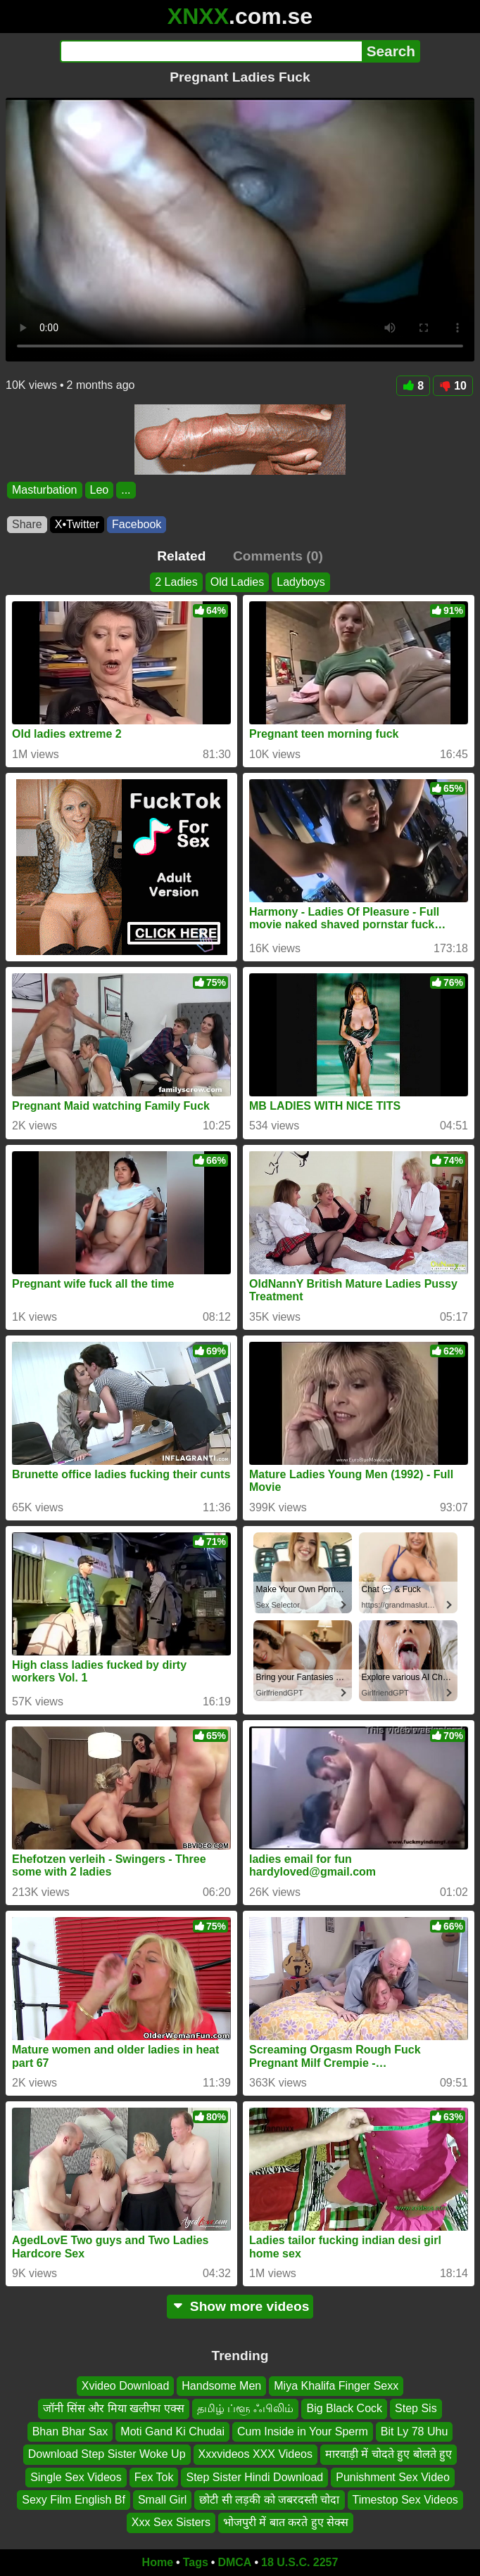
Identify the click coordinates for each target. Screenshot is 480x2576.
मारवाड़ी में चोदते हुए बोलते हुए (388, 2455)
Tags (195, 2562)
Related (181, 556)
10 (453, 386)
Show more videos (240, 2306)
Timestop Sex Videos (405, 2500)
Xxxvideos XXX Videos (255, 2455)
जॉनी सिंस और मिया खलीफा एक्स (113, 2409)
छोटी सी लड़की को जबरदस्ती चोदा (269, 2500)
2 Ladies (176, 582)
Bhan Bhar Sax (70, 2431)
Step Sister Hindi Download (254, 2477)
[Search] (211, 51)
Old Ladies (237, 582)
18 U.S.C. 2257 (299, 2562)
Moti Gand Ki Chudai (172, 2431)
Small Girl (162, 2500)
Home (157, 2562)
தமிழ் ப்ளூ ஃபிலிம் (245, 2409)
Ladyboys (301, 582)
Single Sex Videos (76, 2477)
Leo (99, 490)
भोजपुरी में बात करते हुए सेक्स (285, 2523)
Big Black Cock (344, 2409)
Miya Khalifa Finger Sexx (336, 2386)
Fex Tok (154, 2477)
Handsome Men (221, 2386)
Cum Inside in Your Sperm (302, 2431)
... (125, 490)
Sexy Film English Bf (73, 2500)
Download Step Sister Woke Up (107, 2455)
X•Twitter (77, 524)
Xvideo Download (126, 2386)
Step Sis (416, 2409)
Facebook (136, 524)
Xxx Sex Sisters (171, 2523)
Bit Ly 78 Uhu (414, 2431)
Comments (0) (278, 556)
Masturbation (44, 490)
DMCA (234, 2562)
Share (27, 524)
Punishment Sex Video (393, 2477)
